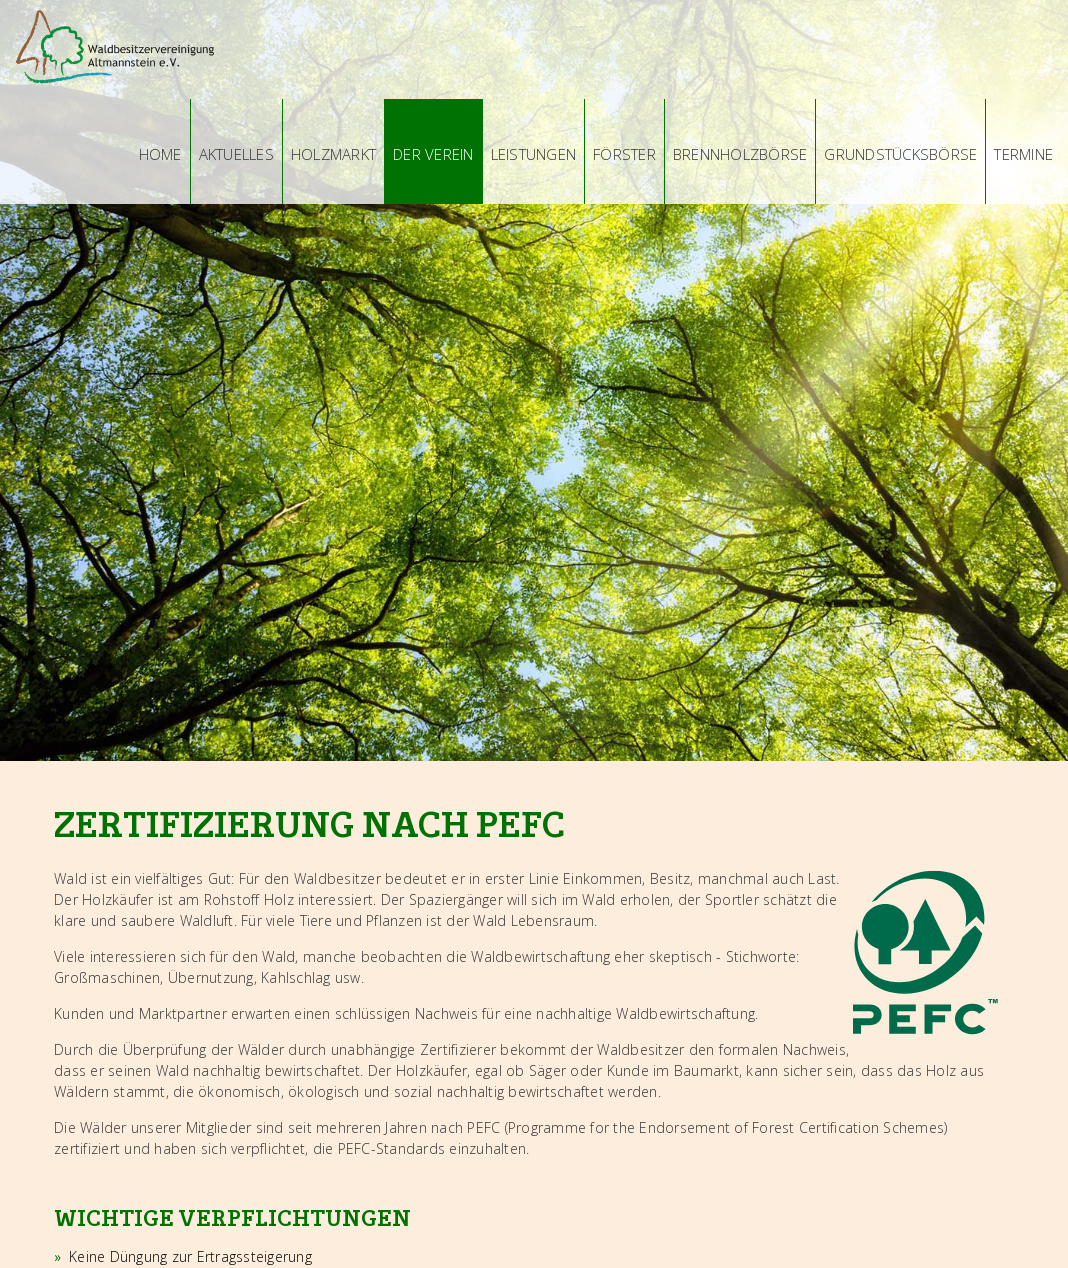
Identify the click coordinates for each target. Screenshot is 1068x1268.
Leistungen (534, 154)
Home (160, 154)
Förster (624, 154)
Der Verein (433, 154)
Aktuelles (236, 154)
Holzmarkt (333, 154)
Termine (1023, 154)
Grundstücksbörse (900, 154)
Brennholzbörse (740, 154)
